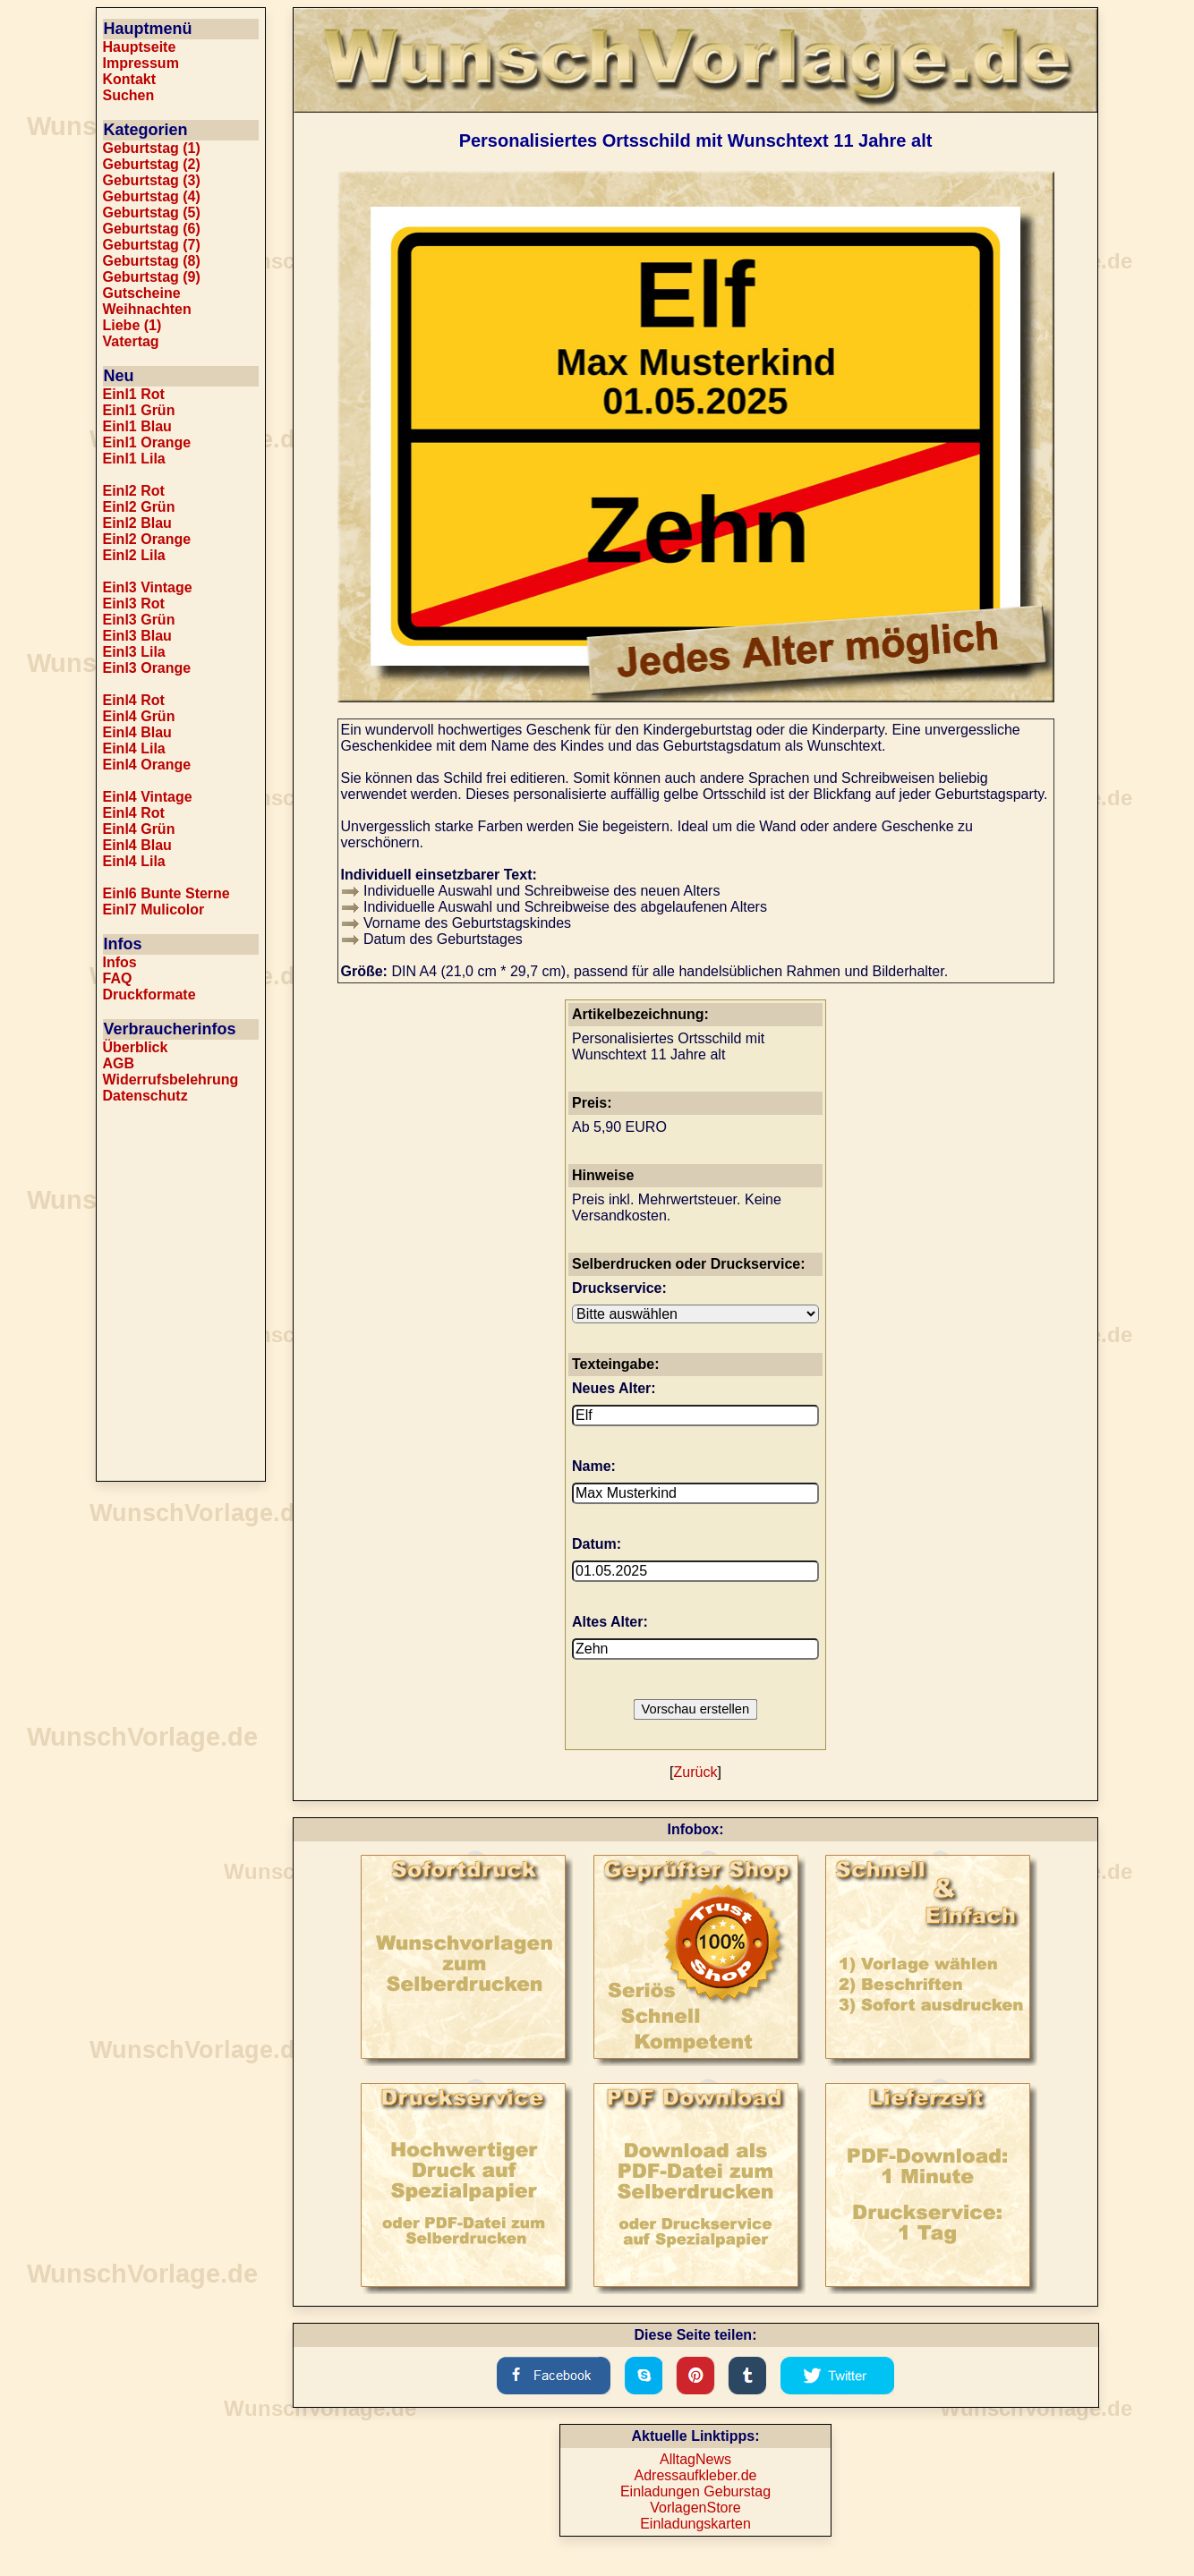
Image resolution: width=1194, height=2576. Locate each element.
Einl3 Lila (134, 651)
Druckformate (149, 994)
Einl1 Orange (147, 442)
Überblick (135, 1047)
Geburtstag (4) (151, 196)
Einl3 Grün (139, 619)
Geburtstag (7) (151, 244)
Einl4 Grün (139, 716)
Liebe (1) (132, 325)
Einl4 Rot (134, 700)
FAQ (117, 978)
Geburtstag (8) (151, 260)
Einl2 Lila (134, 555)
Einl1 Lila (134, 458)
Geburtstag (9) (151, 277)
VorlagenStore (695, 2507)
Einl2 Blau (137, 523)
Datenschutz (145, 1095)
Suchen (129, 95)
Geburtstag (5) (151, 212)
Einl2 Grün (139, 506)
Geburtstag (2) (151, 164)
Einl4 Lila (134, 748)
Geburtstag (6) (151, 228)
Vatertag (131, 341)
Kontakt (130, 79)
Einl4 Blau (137, 732)
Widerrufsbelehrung (171, 1079)
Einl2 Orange (147, 539)
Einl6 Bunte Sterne (166, 893)
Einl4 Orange (147, 764)
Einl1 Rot (134, 394)
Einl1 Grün (139, 410)
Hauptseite (139, 47)
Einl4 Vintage (147, 796)
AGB (119, 1063)
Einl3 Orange (147, 668)
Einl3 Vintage (147, 587)
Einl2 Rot (134, 490)
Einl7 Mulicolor (154, 909)
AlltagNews (695, 2459)
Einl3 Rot (134, 603)
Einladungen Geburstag (695, 2491)
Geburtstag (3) (151, 180)
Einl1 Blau (137, 426)
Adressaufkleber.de (696, 2475)
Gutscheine (142, 293)
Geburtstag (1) (151, 148)
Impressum (141, 63)
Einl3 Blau (137, 635)
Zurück (696, 1772)
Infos (120, 962)
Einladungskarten (695, 2523)
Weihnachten (147, 309)
